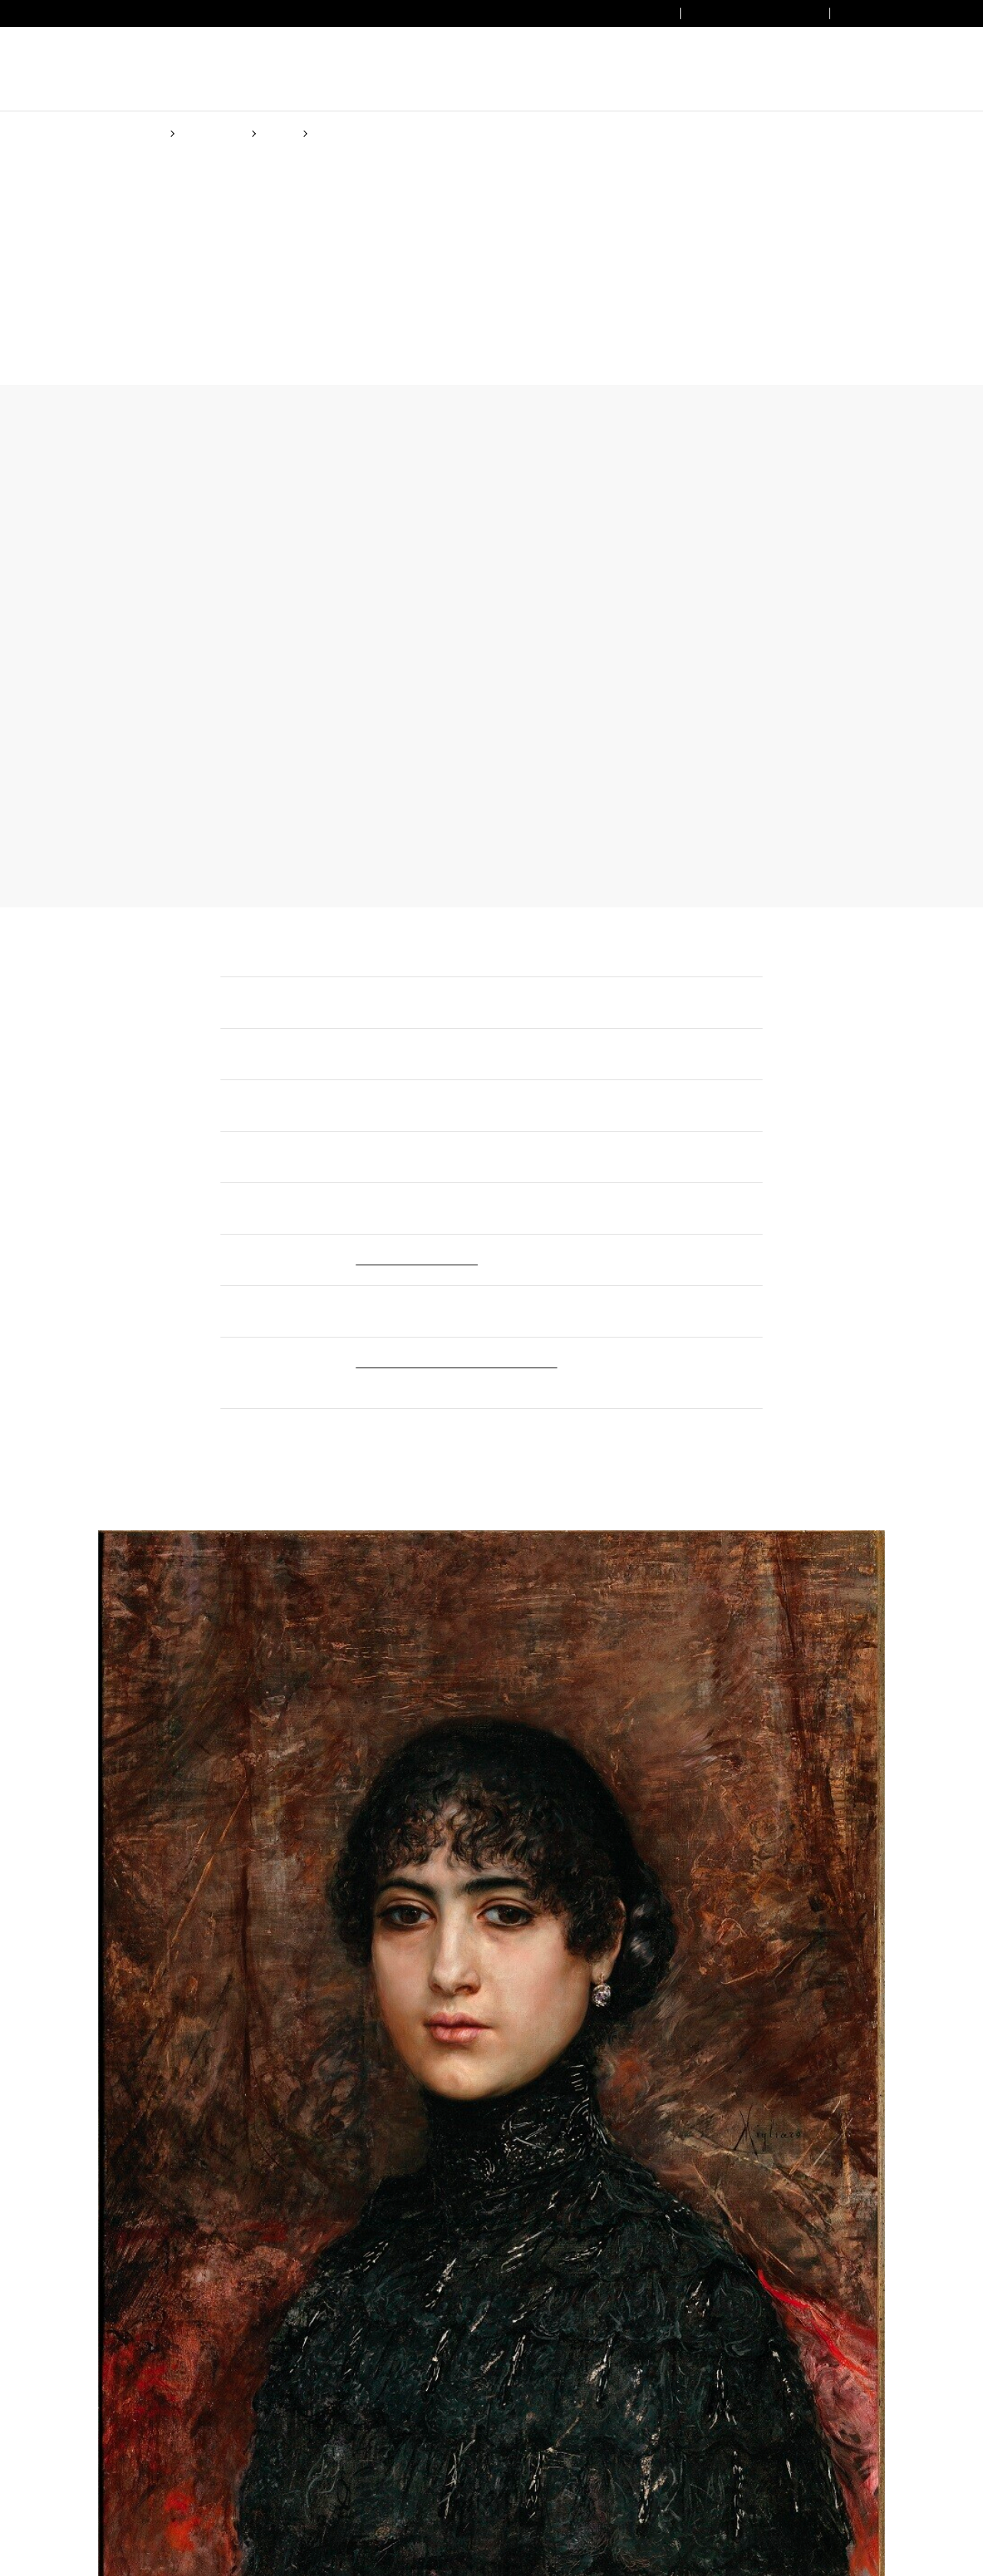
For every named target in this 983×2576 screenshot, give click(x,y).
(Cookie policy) (539, 1347)
